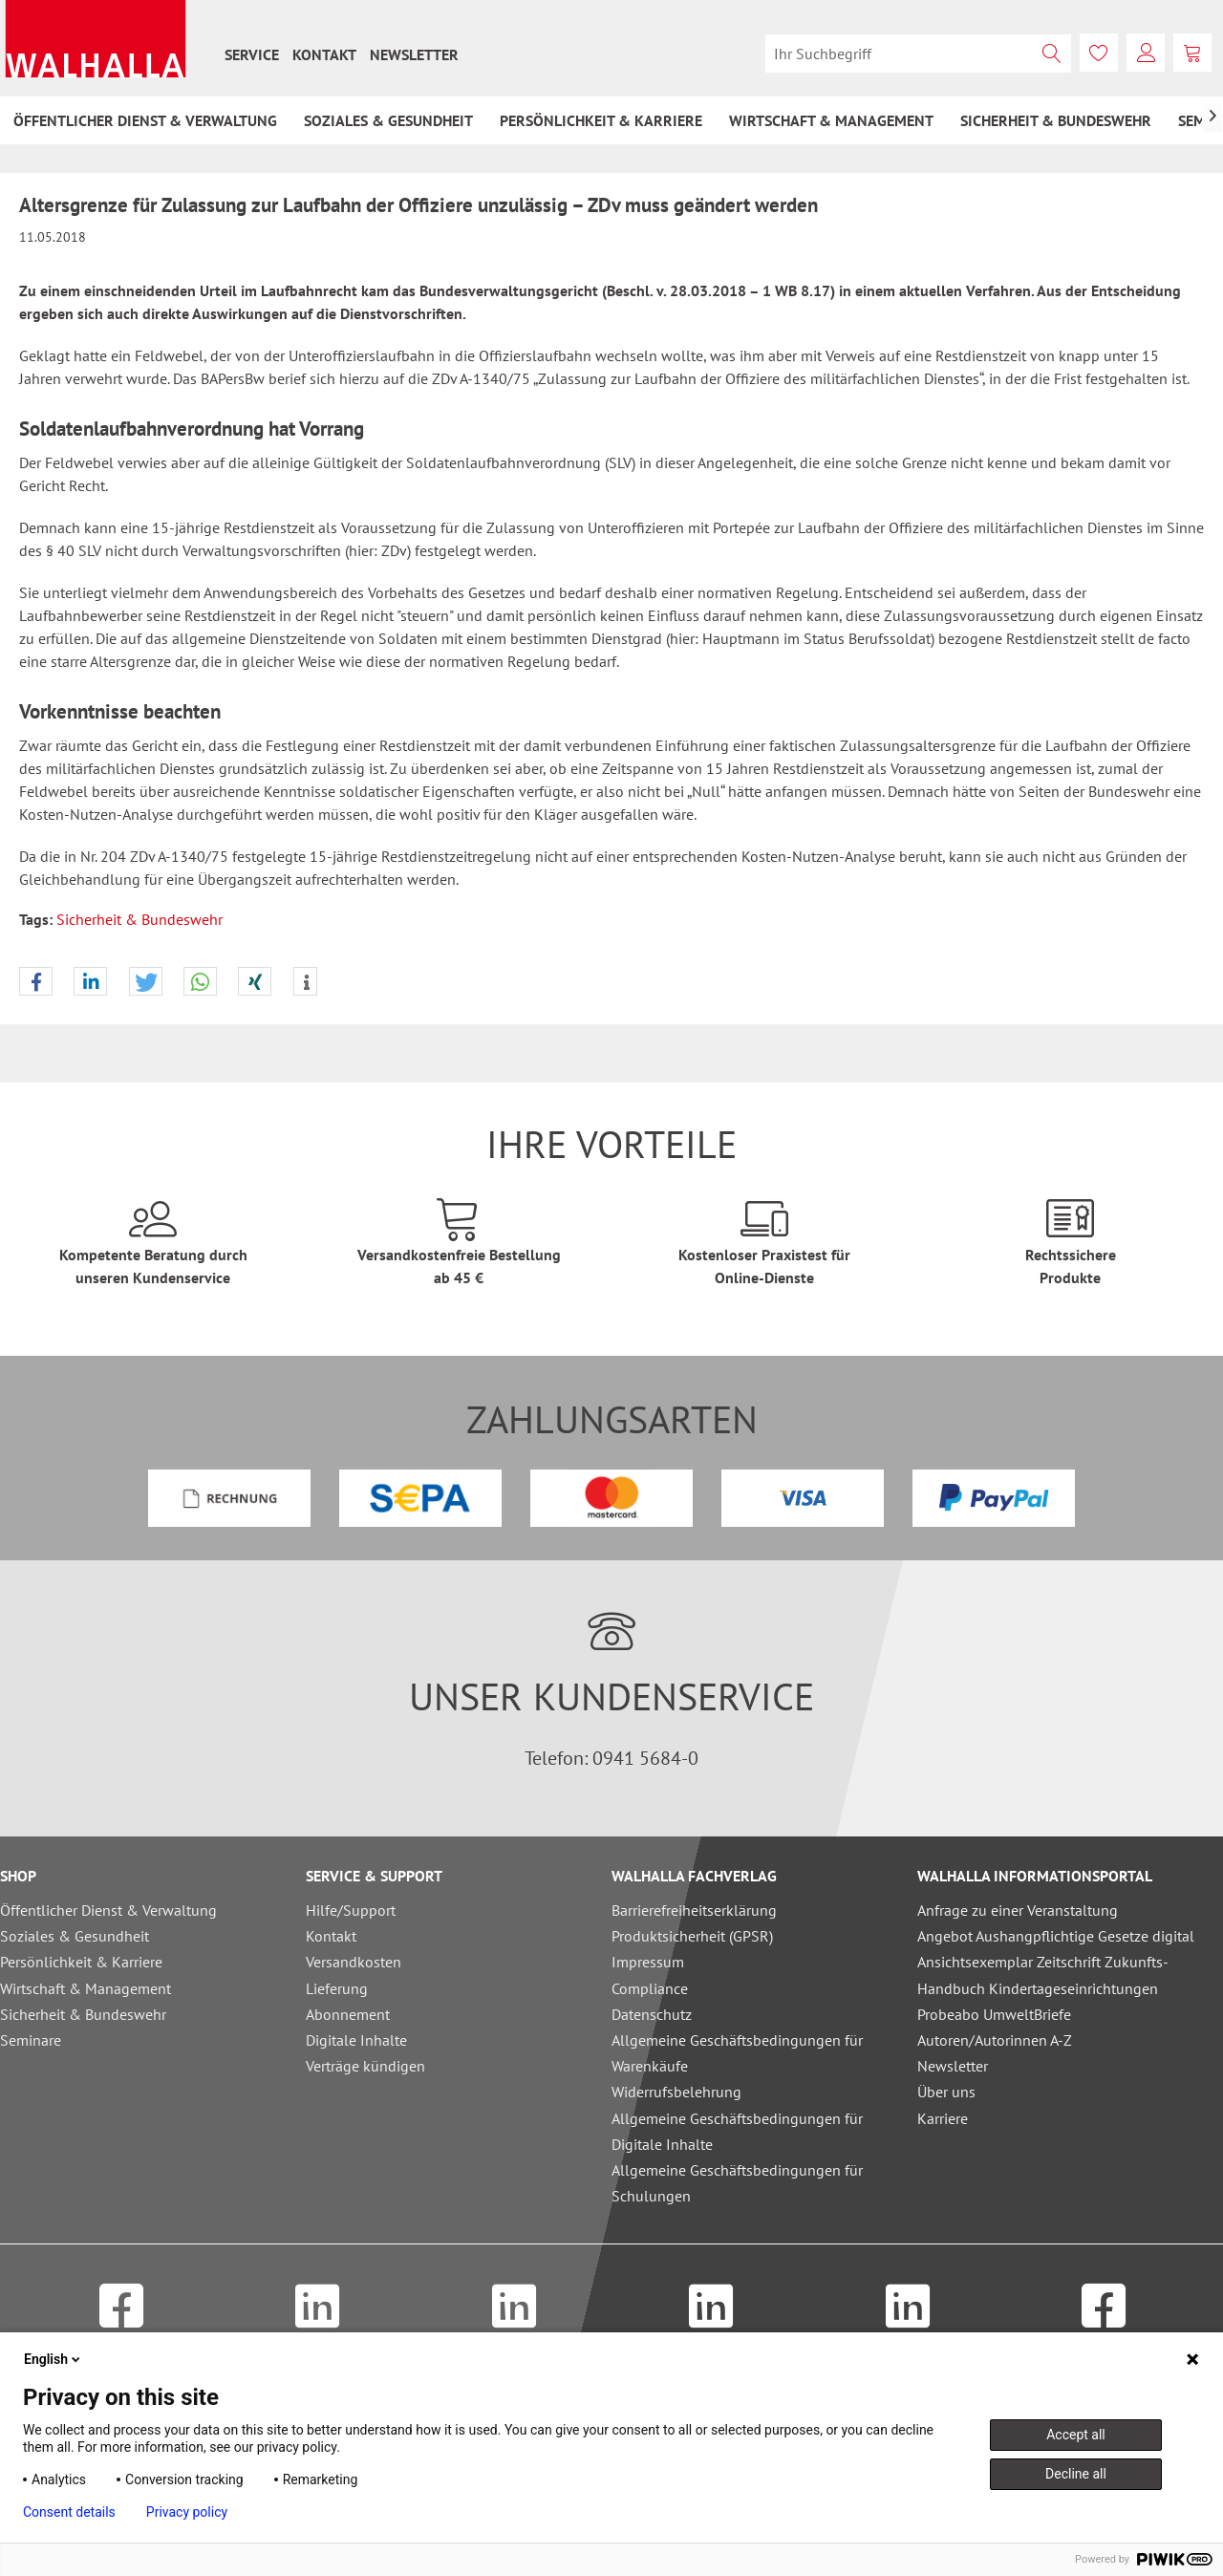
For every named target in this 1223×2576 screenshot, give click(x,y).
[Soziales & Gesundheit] (388, 120)
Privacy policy (186, 2512)
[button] (36, 982)
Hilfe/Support (351, 1910)
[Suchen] (1052, 53)
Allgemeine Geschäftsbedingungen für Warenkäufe (737, 2052)
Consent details (69, 2512)
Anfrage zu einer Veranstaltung (1017, 1910)
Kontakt (324, 54)
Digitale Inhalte (356, 2040)
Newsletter (414, 54)
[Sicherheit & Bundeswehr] (1056, 120)
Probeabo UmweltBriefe (994, 2014)
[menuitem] (252, 54)
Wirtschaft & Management (85, 1988)
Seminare (30, 2040)
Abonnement (348, 2014)
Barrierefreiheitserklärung (694, 1910)
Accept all (1075, 2434)
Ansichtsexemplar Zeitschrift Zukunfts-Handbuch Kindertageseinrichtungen (1043, 1974)
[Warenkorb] (1192, 52)
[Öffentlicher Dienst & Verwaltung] (145, 120)
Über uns (946, 2091)
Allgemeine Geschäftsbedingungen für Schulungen (737, 2182)
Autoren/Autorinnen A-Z (994, 2040)
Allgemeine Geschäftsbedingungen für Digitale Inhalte (737, 2131)
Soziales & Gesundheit (74, 1935)
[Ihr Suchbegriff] (918, 53)
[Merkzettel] (1099, 52)
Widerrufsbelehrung (676, 2091)
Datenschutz (652, 2014)
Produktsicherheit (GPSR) (692, 1935)
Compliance (650, 1988)
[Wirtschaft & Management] (831, 120)
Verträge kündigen (365, 2065)
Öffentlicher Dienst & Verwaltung (108, 1910)
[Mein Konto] (1145, 52)
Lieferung (337, 1988)
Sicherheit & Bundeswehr (139, 919)
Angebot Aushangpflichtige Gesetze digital (1055, 1935)
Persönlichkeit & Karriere (81, 1961)
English (53, 2359)
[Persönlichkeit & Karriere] (601, 120)
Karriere (942, 2118)
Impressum (648, 1961)
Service (252, 54)
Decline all (1075, 2473)
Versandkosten (353, 1961)
